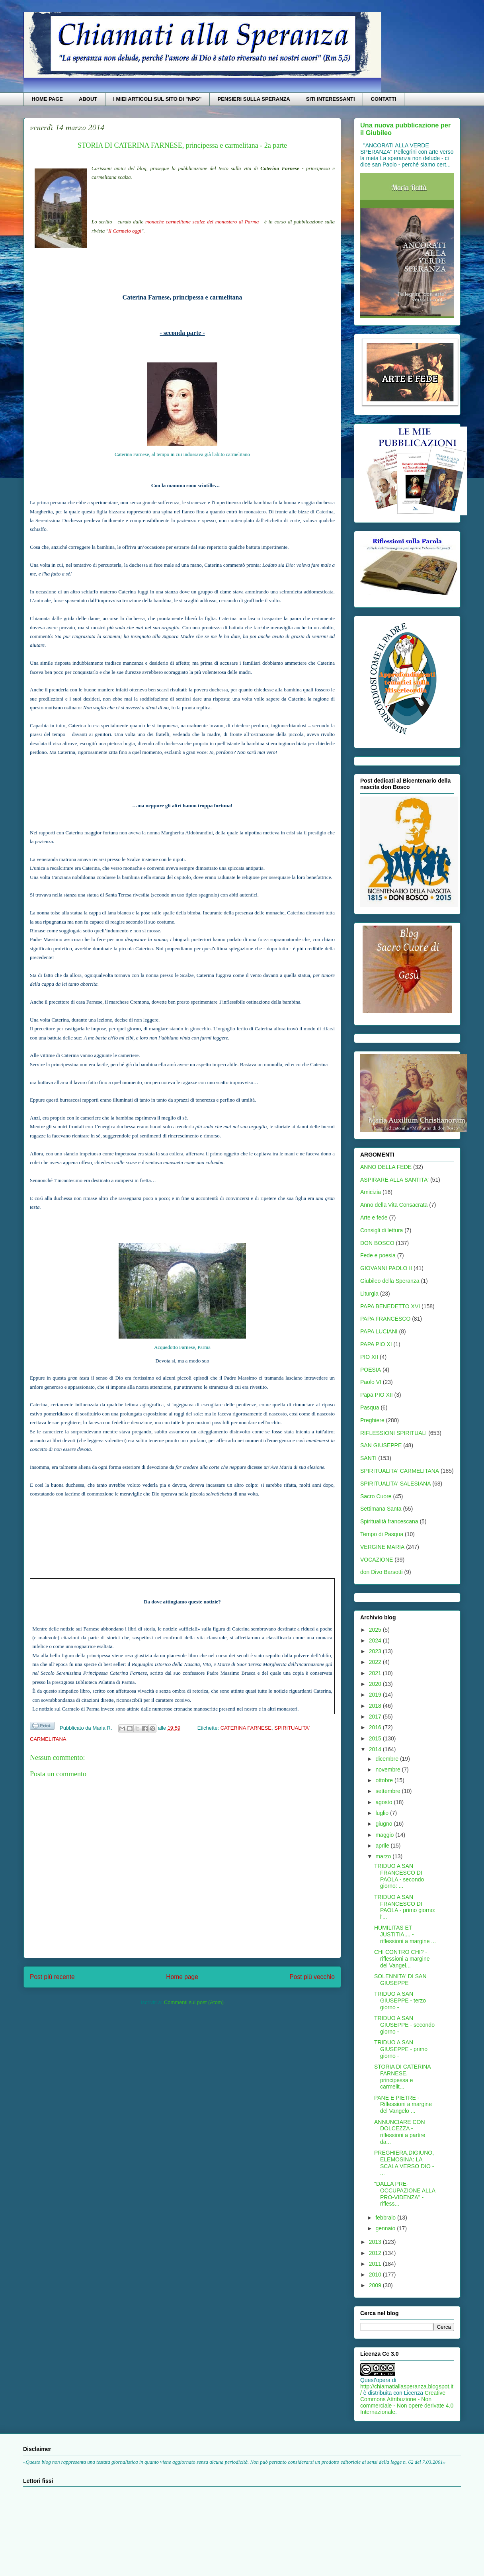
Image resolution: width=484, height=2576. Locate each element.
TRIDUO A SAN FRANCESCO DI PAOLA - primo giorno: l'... (404, 1907)
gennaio (386, 2228)
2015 (376, 1738)
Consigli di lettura (381, 1230)
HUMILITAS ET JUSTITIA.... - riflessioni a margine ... (405, 1934)
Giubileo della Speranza (390, 1281)
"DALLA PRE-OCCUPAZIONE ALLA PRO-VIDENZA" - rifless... (404, 2194)
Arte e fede (374, 1217)
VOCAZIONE (376, 1559)
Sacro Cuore (376, 1496)
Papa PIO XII (376, 1395)
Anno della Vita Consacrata (393, 1205)
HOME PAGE (47, 99)
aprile (382, 1845)
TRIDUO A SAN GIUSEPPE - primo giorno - (400, 2049)
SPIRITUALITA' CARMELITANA (399, 1471)
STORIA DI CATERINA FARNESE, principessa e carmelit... (402, 2076)
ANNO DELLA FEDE (386, 1167)
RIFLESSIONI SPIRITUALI (393, 1433)
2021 (376, 1673)
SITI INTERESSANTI (330, 99)
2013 (376, 2242)
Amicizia (370, 1192)
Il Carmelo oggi (124, 231)
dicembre (387, 1759)
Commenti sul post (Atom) (194, 2002)
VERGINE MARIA (382, 1547)
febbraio (386, 2217)
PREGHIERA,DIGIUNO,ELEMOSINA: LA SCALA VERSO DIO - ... (404, 2162)
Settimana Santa (381, 1508)
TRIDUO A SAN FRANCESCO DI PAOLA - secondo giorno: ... (399, 1876)
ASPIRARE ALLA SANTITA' (394, 1179)
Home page (182, 1976)
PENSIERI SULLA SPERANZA (254, 99)
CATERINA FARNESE (246, 1728)
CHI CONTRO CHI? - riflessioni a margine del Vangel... (402, 1959)
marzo (383, 1856)
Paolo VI (370, 1382)
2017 (376, 1716)
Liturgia (369, 1293)
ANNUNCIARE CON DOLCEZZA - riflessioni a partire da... (399, 2132)
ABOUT (88, 99)
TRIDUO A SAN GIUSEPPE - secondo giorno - (404, 2025)
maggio (385, 1835)
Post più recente (52, 1976)
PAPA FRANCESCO (385, 1318)
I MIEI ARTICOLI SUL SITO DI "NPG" (157, 99)
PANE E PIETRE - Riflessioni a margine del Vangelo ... (403, 2104)
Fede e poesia (378, 1255)
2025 (376, 1630)
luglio (382, 1813)
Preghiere (372, 1420)
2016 (376, 1727)
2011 (376, 2264)
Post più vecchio (312, 1976)
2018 (376, 1706)
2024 (376, 1640)
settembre (388, 1791)
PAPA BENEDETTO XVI (390, 1306)
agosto (384, 1802)
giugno (384, 1823)
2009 (376, 2285)
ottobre (384, 1780)
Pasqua (369, 1407)
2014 (376, 1749)
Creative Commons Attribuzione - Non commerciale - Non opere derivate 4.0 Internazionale (406, 2402)
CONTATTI (383, 99)
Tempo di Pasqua (381, 1534)
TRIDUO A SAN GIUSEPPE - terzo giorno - (400, 2000)
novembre (388, 1769)
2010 (376, 2274)
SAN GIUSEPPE (381, 1445)
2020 (376, 1684)
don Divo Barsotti (381, 1572)
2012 (376, 2253)
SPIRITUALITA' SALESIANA (395, 1483)
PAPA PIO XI (376, 1344)
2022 (376, 1662)
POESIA (370, 1369)
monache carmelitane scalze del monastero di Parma (202, 222)
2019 (376, 1694)
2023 (376, 1651)
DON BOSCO (377, 1243)
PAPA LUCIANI (379, 1331)
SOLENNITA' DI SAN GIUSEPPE (400, 1979)
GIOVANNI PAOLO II (386, 1268)
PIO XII (369, 1357)
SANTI (368, 1458)
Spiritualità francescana (389, 1521)
